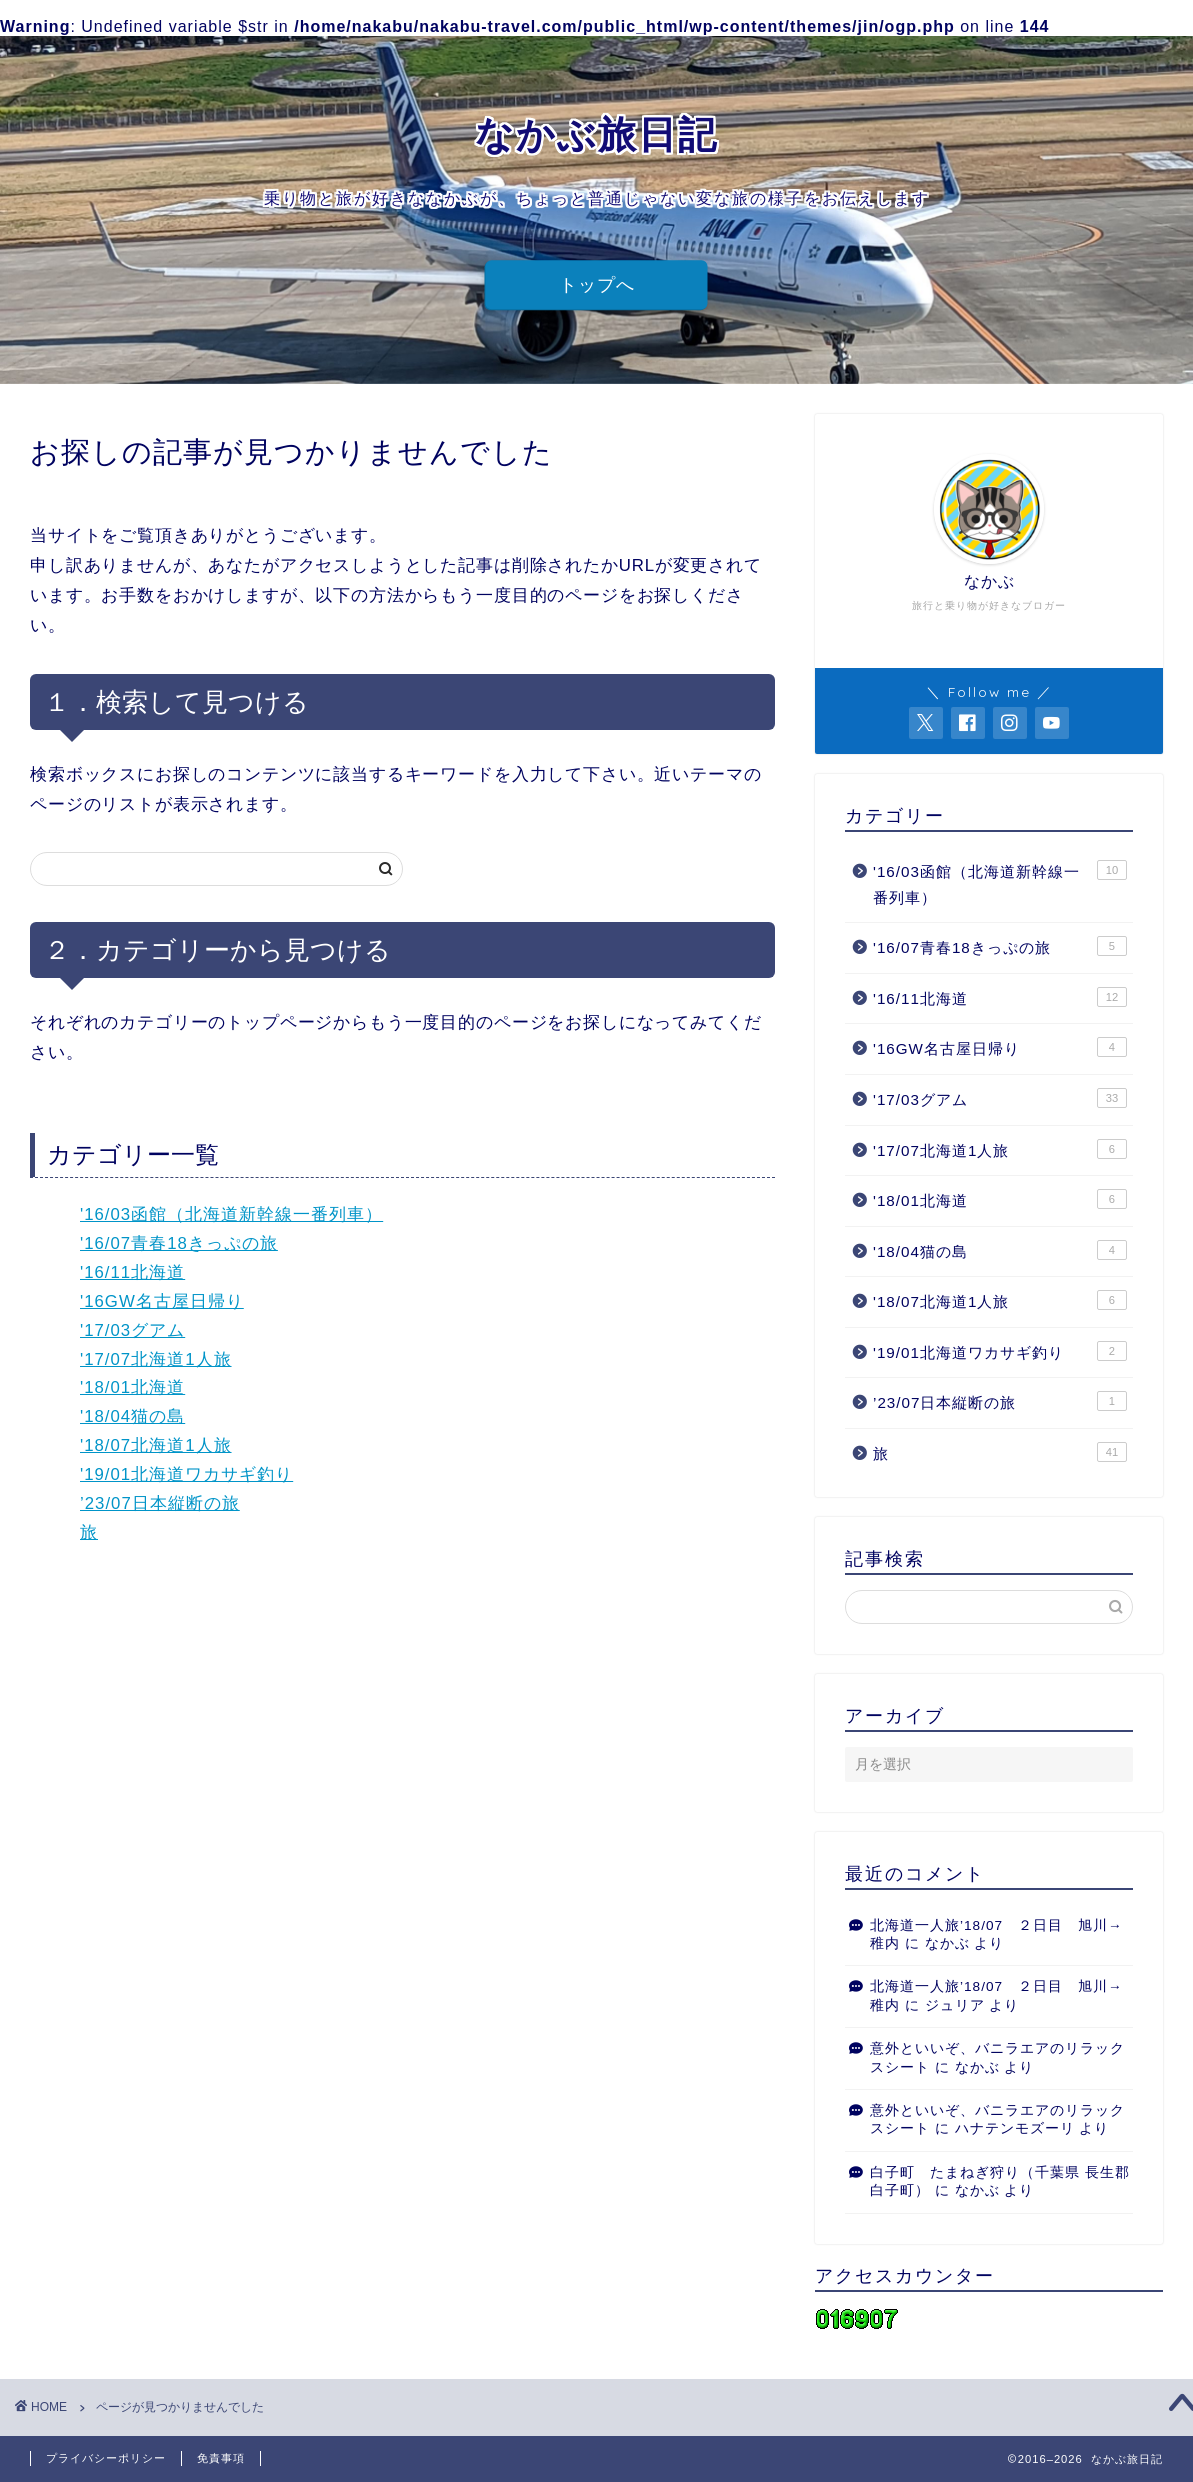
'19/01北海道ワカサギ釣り (186, 1474)
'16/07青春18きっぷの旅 (179, 1243)
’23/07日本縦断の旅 (160, 1503)
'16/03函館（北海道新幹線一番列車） (231, 1214)
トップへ (597, 285)
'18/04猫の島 (132, 1416)
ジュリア (955, 2005)
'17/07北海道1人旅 (156, 1359)
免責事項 (221, 2458)
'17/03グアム (132, 1330)
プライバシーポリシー (106, 2458)
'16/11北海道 (132, 1272)
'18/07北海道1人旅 (156, 1445)
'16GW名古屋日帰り (162, 1301)
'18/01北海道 (132, 1387)
